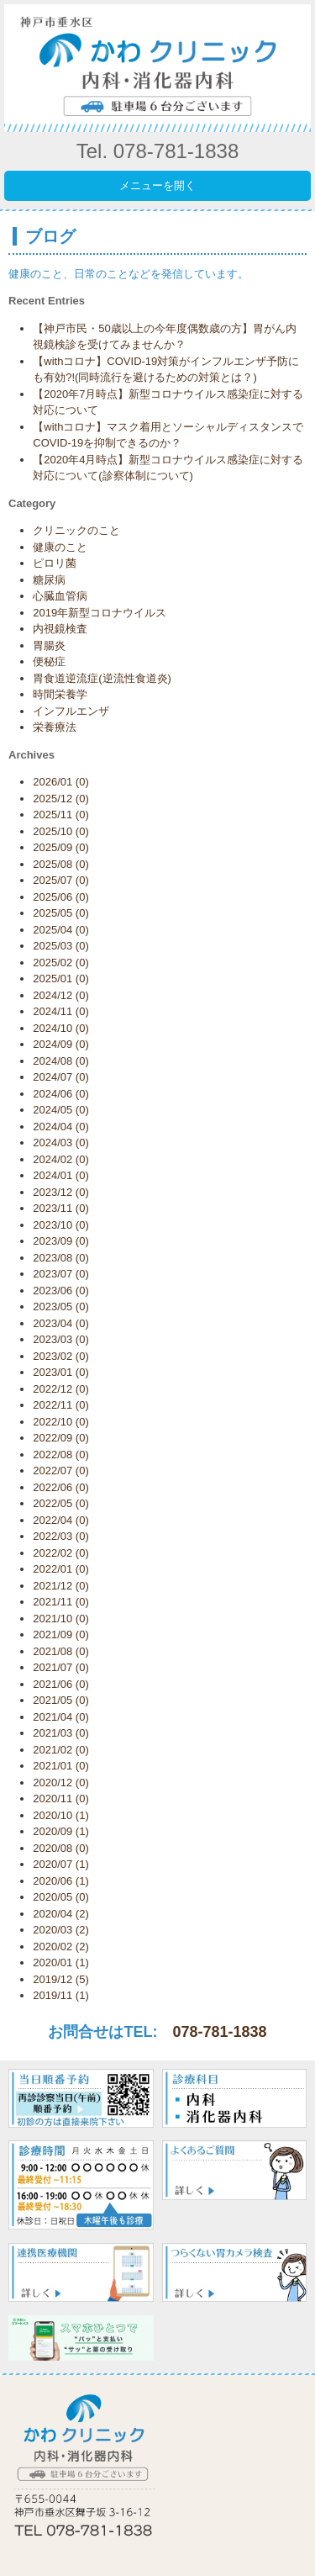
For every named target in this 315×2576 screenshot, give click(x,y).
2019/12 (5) (61, 1979)
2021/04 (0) (61, 1717)
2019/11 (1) (61, 1995)
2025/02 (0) (61, 962)
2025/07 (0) (61, 880)
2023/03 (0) (61, 1339)
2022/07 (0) (61, 1470)
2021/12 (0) (61, 1585)
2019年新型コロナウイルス (99, 612)
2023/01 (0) (61, 1372)
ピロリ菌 (54, 563)
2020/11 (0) (61, 1798)
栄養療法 (54, 727)
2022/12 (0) (61, 1389)
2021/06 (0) (61, 1684)
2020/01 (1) (61, 1962)
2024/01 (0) (61, 1175)
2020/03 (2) (61, 1929)
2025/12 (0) (61, 798)
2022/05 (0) (61, 1503)
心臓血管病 (60, 596)
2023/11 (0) (61, 1208)
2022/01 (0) (61, 1569)
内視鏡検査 (60, 628)
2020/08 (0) (61, 1848)
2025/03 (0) (61, 945)
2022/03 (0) (61, 1536)
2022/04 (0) (61, 1520)
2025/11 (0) (61, 814)
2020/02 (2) (61, 1946)
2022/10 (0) (61, 1421)
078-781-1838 (219, 2031)
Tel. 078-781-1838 (157, 151)
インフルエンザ (71, 711)
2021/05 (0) (61, 1700)
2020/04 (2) (61, 1913)
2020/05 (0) (61, 1897)
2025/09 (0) (61, 847)
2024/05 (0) (61, 1109)
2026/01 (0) (61, 781)
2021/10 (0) (61, 1618)
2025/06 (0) (61, 897)
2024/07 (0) (61, 1077)
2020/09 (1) (61, 1831)
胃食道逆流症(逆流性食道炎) (102, 678)
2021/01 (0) (61, 1765)
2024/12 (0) (61, 995)
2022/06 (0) (61, 1487)
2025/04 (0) (61, 929)
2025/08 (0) (61, 864)
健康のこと (60, 547)
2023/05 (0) (61, 1306)
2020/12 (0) (61, 1782)
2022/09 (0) (61, 1437)
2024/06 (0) (61, 1093)
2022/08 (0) (61, 1454)
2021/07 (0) (61, 1667)
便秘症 (49, 661)
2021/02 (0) (61, 1749)
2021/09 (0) (61, 1634)
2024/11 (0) (61, 1011)
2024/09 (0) (61, 1044)
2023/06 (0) (61, 1290)
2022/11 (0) (61, 1405)
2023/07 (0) (61, 1273)
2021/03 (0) (61, 1733)
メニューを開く (157, 185)
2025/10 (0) (61, 831)
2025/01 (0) (61, 978)
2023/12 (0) (61, 1192)
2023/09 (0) (61, 1241)
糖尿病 (49, 580)
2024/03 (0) (61, 1142)
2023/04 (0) (61, 1323)
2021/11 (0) (61, 1601)
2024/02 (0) (61, 1159)
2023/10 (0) (61, 1225)
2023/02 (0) (61, 1356)
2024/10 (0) (61, 1028)
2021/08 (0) (61, 1651)
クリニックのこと (76, 530)
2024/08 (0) (61, 1061)
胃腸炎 (49, 645)
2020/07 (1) (61, 1864)
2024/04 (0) (61, 1126)
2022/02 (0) (61, 1553)
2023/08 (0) (61, 1257)
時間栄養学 (60, 694)
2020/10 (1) (61, 1815)
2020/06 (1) (61, 1881)
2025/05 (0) (61, 913)
